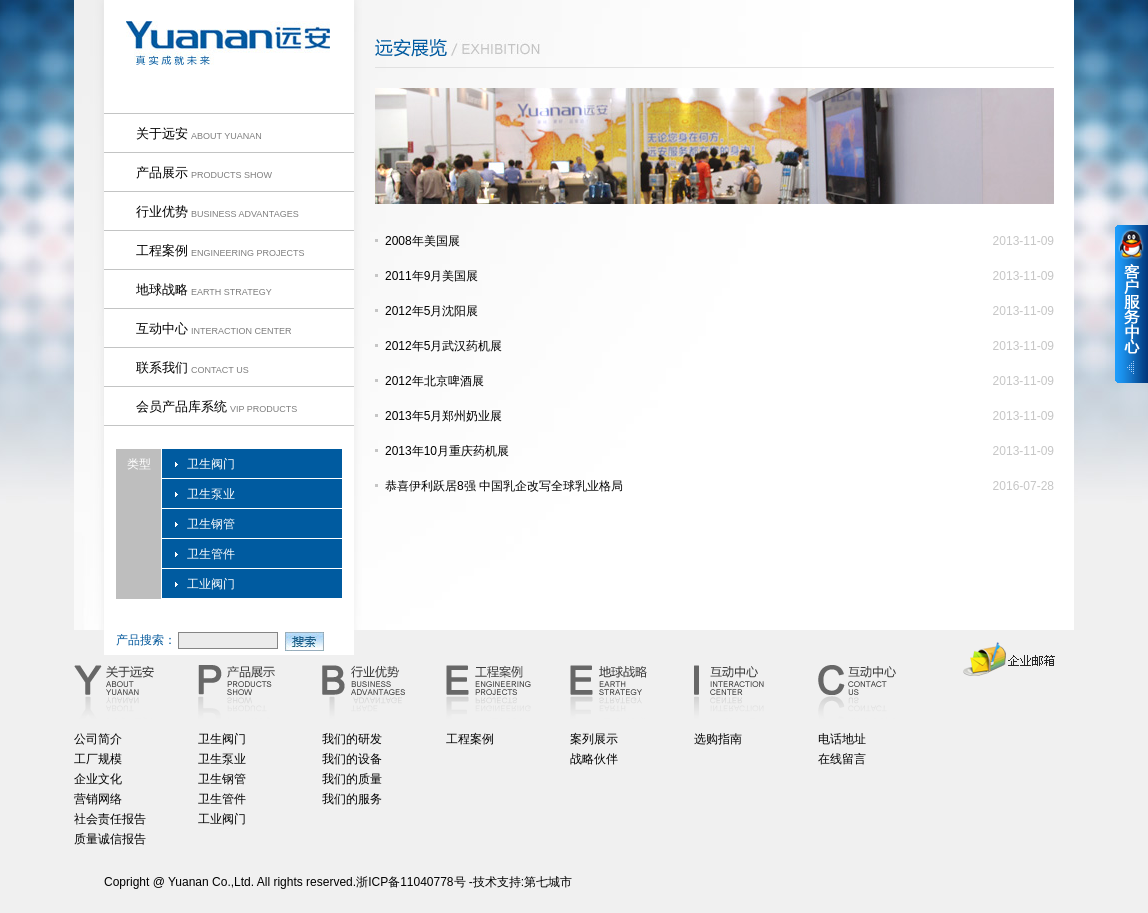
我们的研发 (352, 739)
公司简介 (98, 739)
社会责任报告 (110, 819)
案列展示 (594, 739)
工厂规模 (98, 759)
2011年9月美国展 (431, 276)
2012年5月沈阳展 (431, 311)
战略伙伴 (594, 759)
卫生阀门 (211, 464)
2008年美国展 (422, 241)
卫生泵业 (211, 494)
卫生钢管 (211, 524)
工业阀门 (211, 584)
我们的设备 (352, 759)
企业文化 (98, 779)
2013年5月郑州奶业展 (443, 416)
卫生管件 (211, 554)
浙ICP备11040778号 (410, 882)
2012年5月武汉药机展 (443, 346)
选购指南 (718, 739)
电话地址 (842, 739)
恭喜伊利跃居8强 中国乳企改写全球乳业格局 (504, 486)
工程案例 (470, 739)
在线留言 (842, 759)
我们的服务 (352, 799)
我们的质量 (352, 779)
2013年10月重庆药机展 (447, 451)
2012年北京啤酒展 (434, 381)
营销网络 (98, 799)
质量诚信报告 (110, 839)
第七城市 (548, 882)
